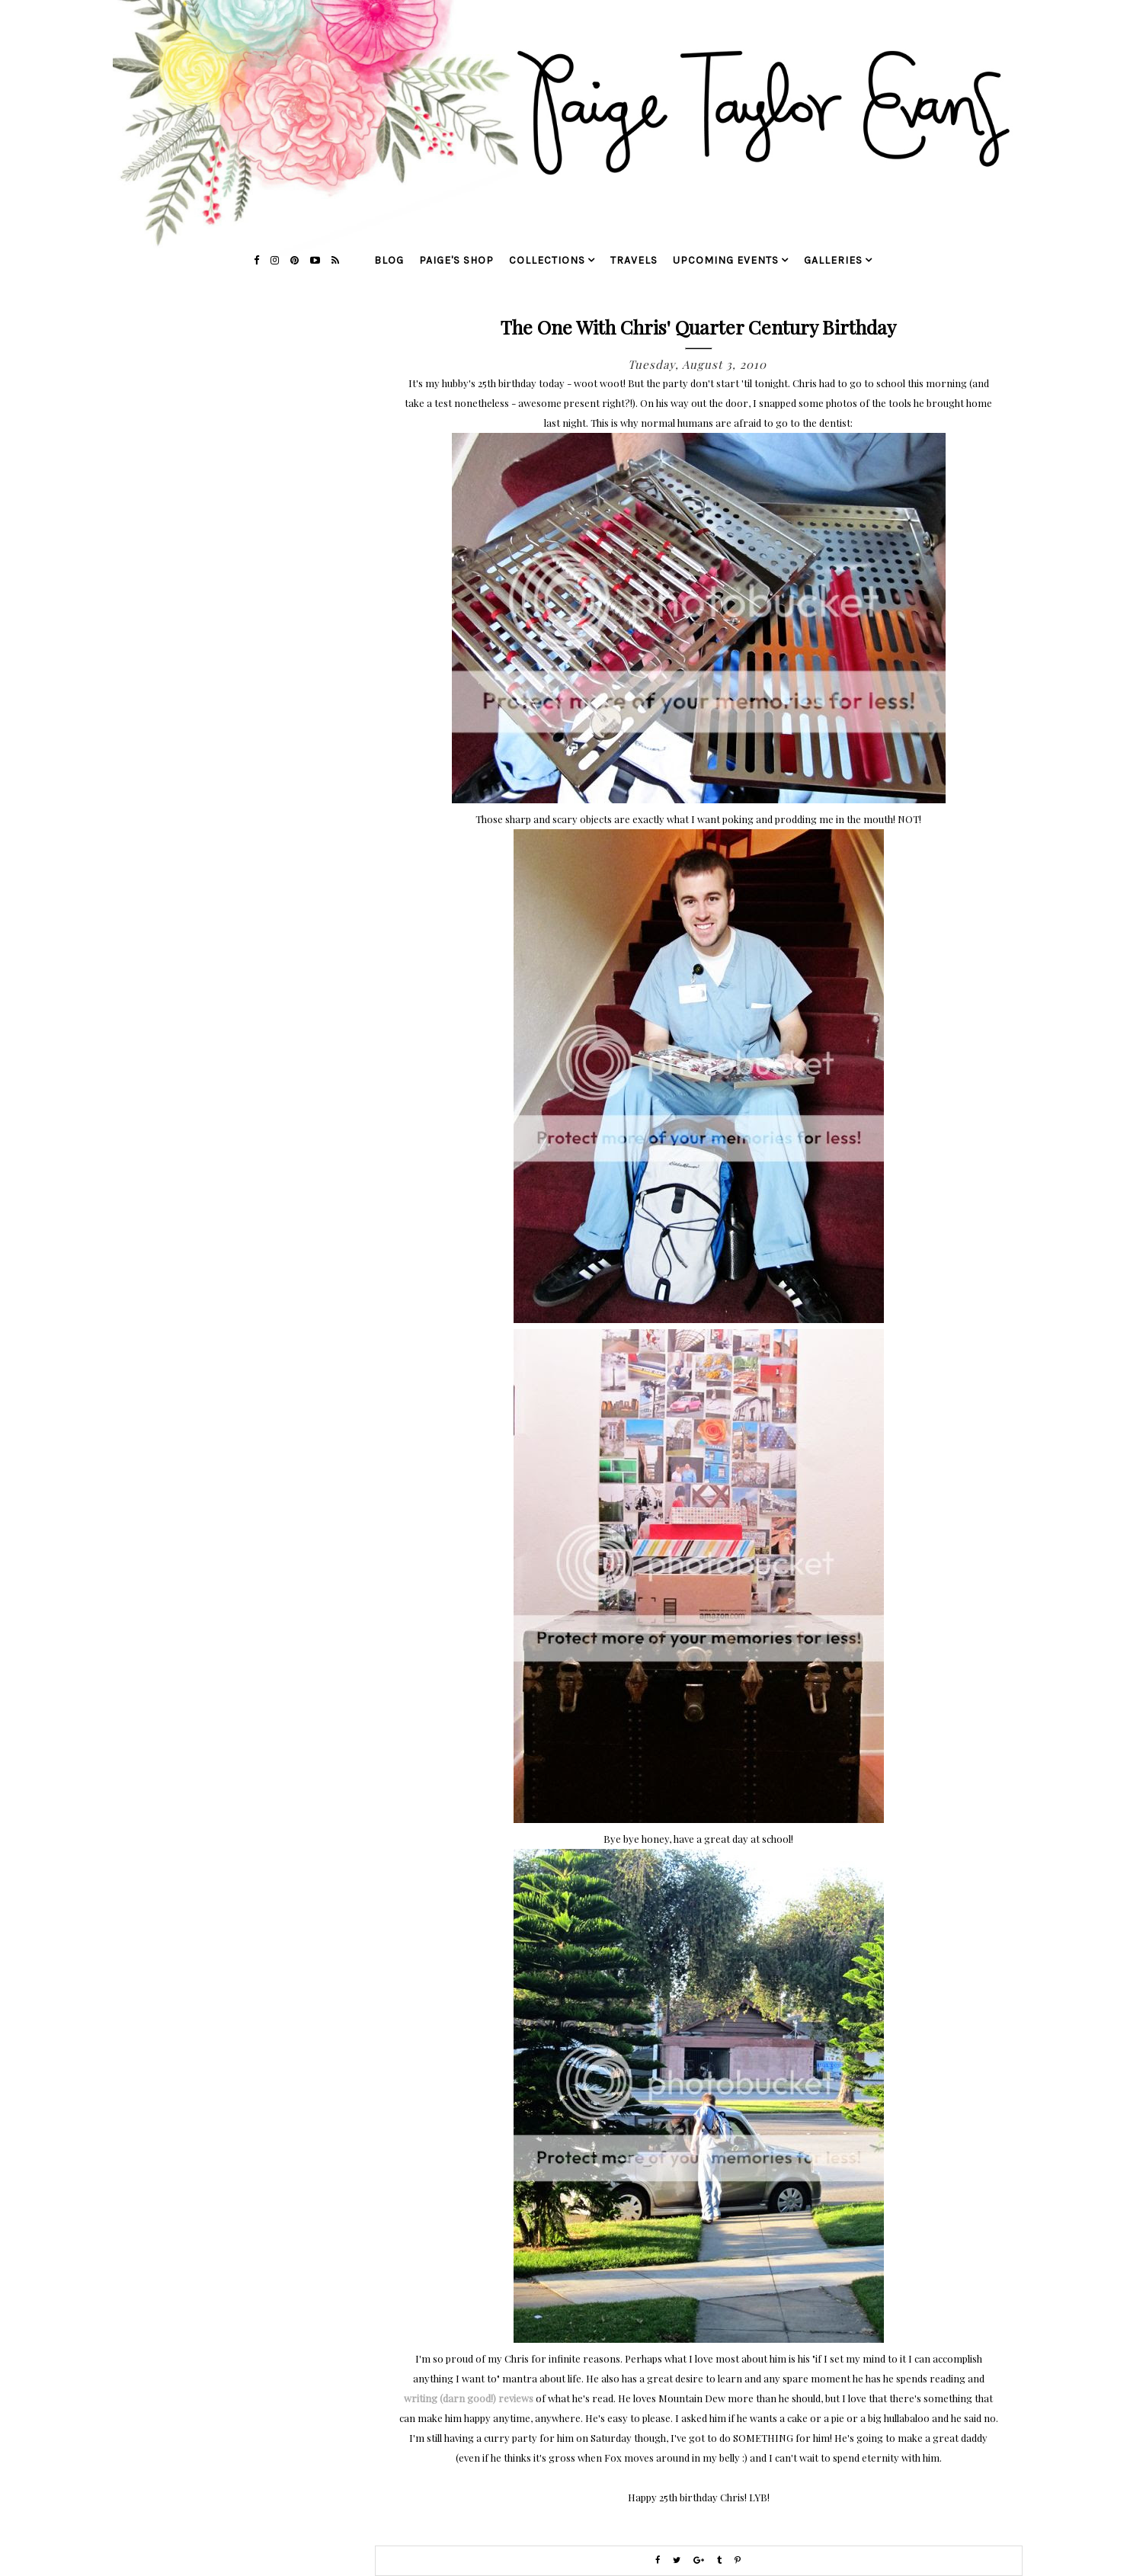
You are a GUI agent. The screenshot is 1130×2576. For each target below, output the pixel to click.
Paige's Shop (456, 260)
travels (634, 260)
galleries (833, 260)
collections (547, 260)
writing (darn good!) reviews (468, 2398)
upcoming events (726, 260)
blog (389, 260)
